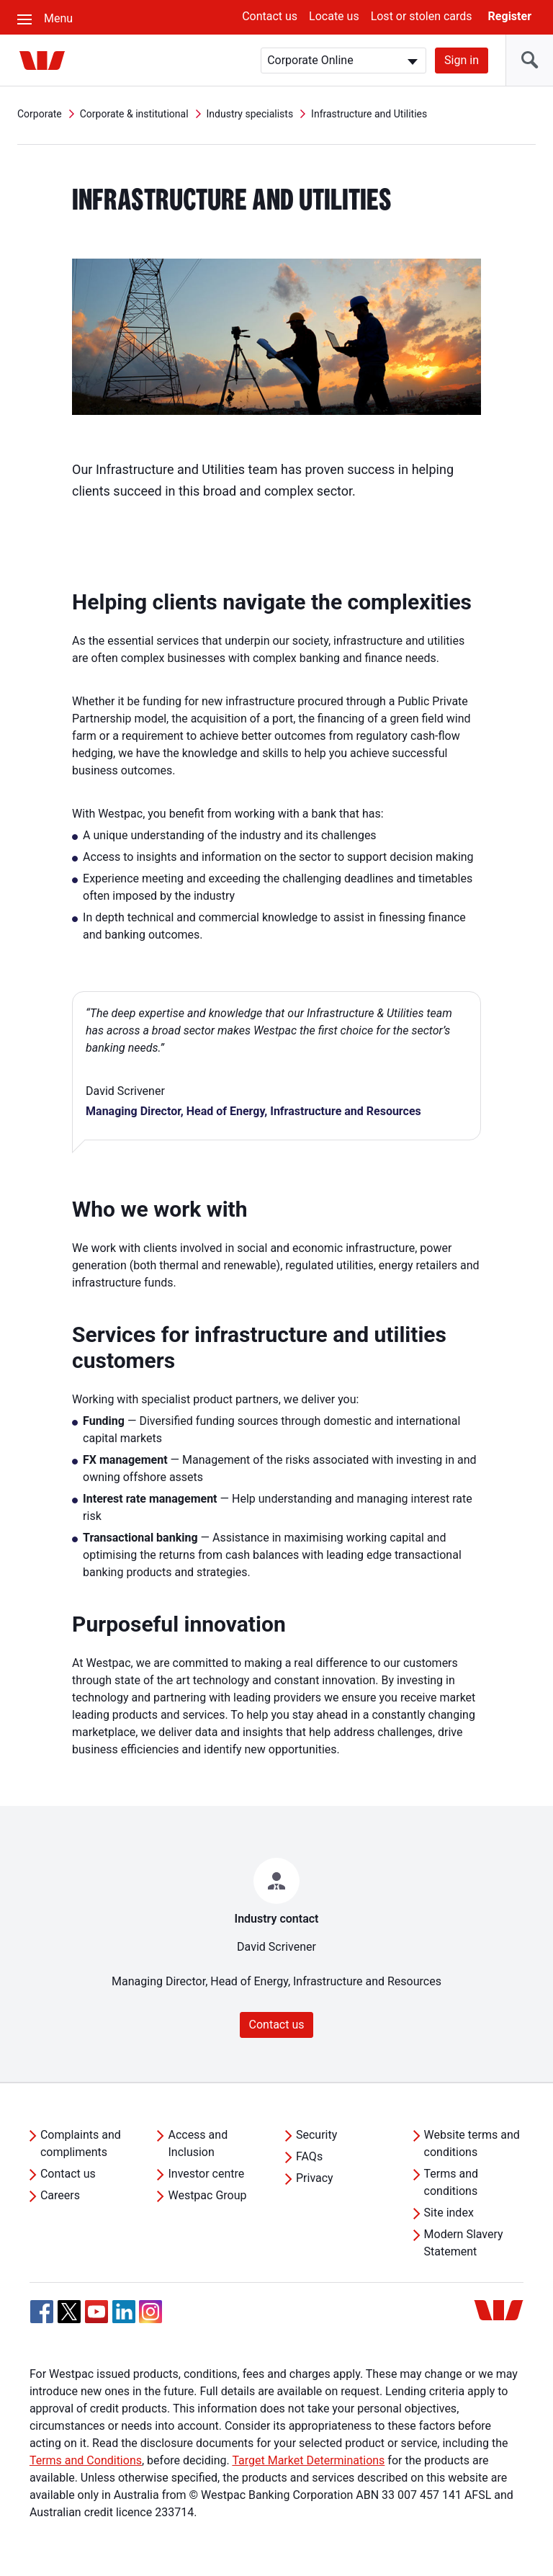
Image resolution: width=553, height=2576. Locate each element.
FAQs (309, 2156)
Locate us (334, 16)
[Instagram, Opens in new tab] (150, 2319)
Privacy (314, 2178)
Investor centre (206, 2174)
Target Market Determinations (308, 2460)
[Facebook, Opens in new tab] (42, 2311)
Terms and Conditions (86, 2460)
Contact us (269, 16)
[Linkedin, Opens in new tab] (124, 2311)
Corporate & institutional (134, 114)
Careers (60, 2195)
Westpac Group (207, 2195)
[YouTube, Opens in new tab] (96, 2311)
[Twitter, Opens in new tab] (69, 2311)
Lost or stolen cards (421, 16)
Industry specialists (250, 114)
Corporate (39, 114)
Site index (449, 2212)
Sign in (461, 60)
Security (316, 2135)
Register (509, 16)
